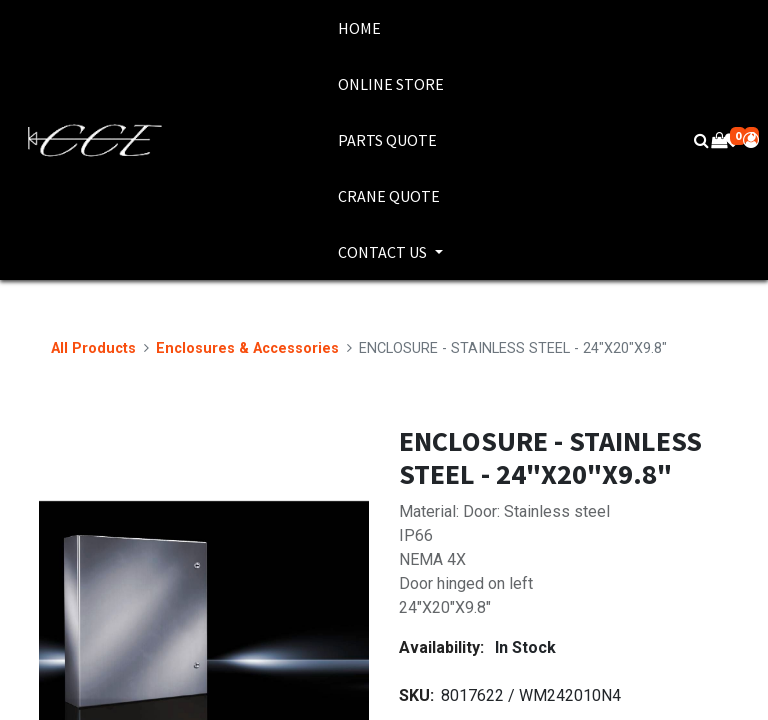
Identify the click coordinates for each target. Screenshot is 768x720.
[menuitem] (391, 28)
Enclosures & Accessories (247, 348)
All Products (93, 348)
